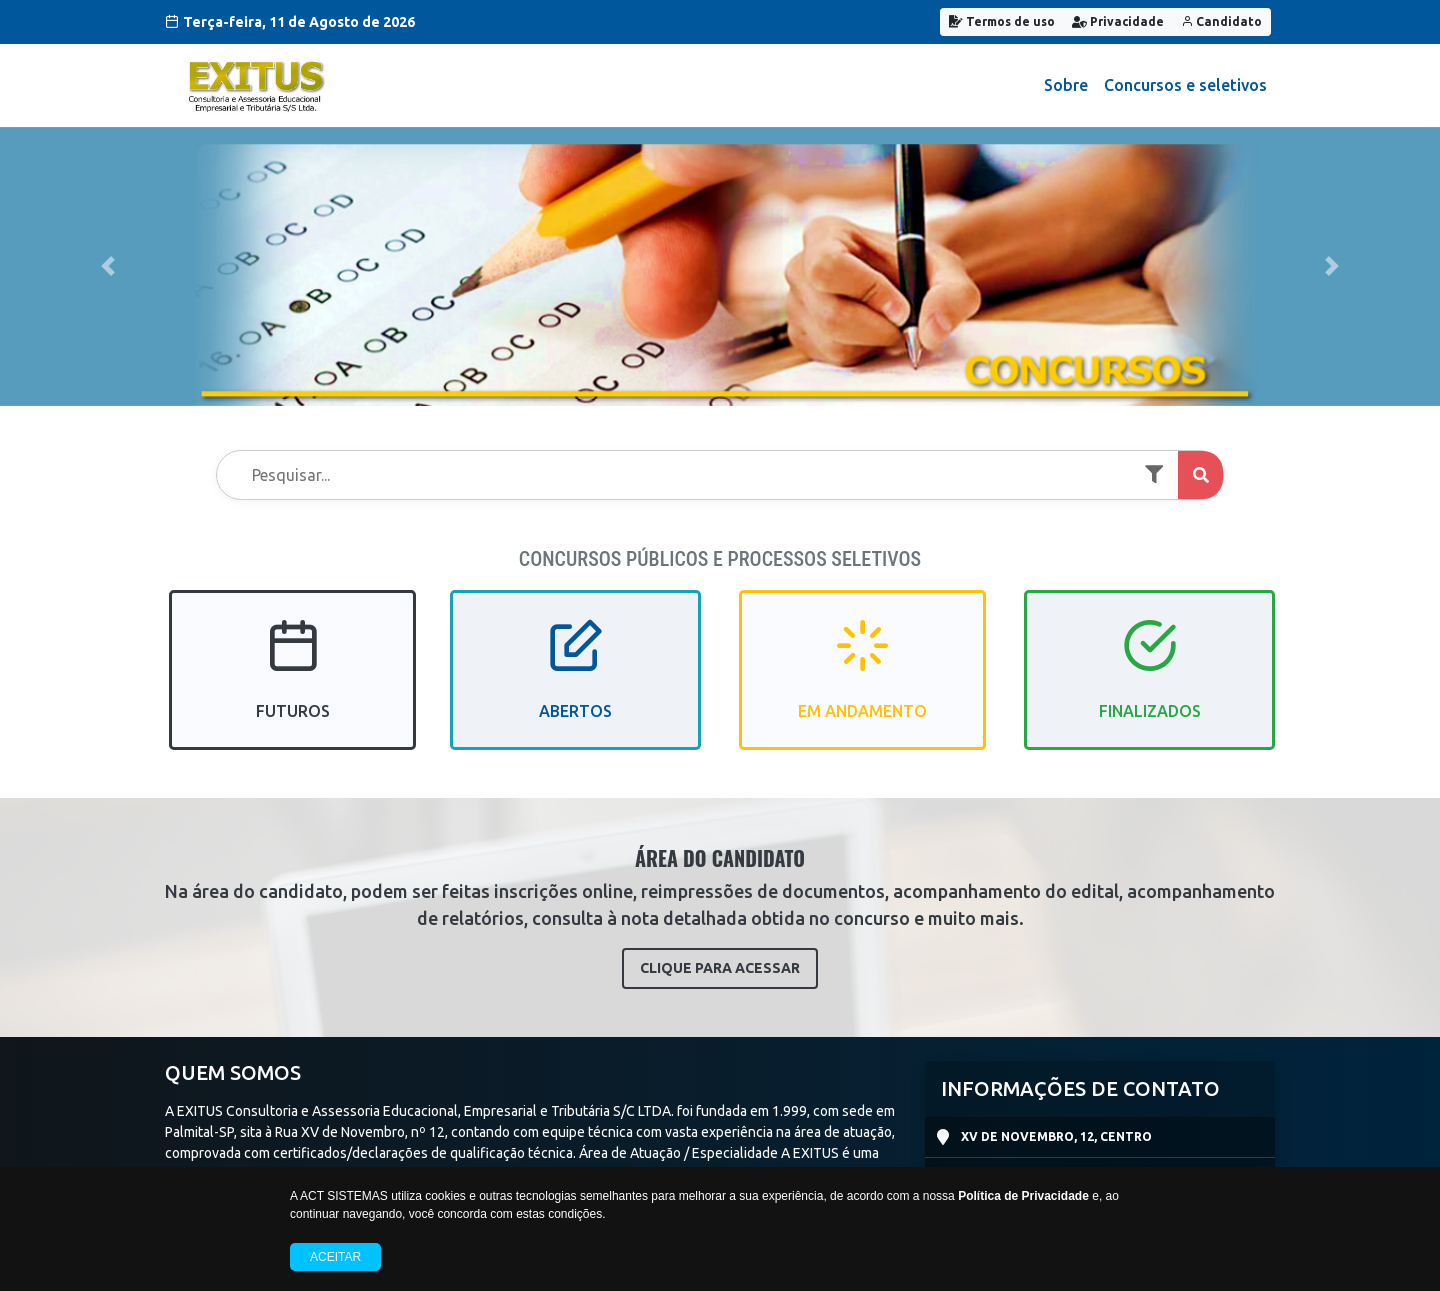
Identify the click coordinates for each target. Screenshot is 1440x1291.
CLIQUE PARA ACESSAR (720, 968)
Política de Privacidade (1023, 1196)
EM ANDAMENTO (862, 687)
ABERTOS (575, 687)
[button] (108, 266)
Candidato (1221, 21)
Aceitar (335, 1257)
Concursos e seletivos (1185, 85)
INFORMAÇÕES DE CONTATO (1080, 1088)
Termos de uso (1002, 21)
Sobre (1066, 85)
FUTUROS (293, 687)
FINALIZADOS (1150, 687)
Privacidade (1118, 21)
